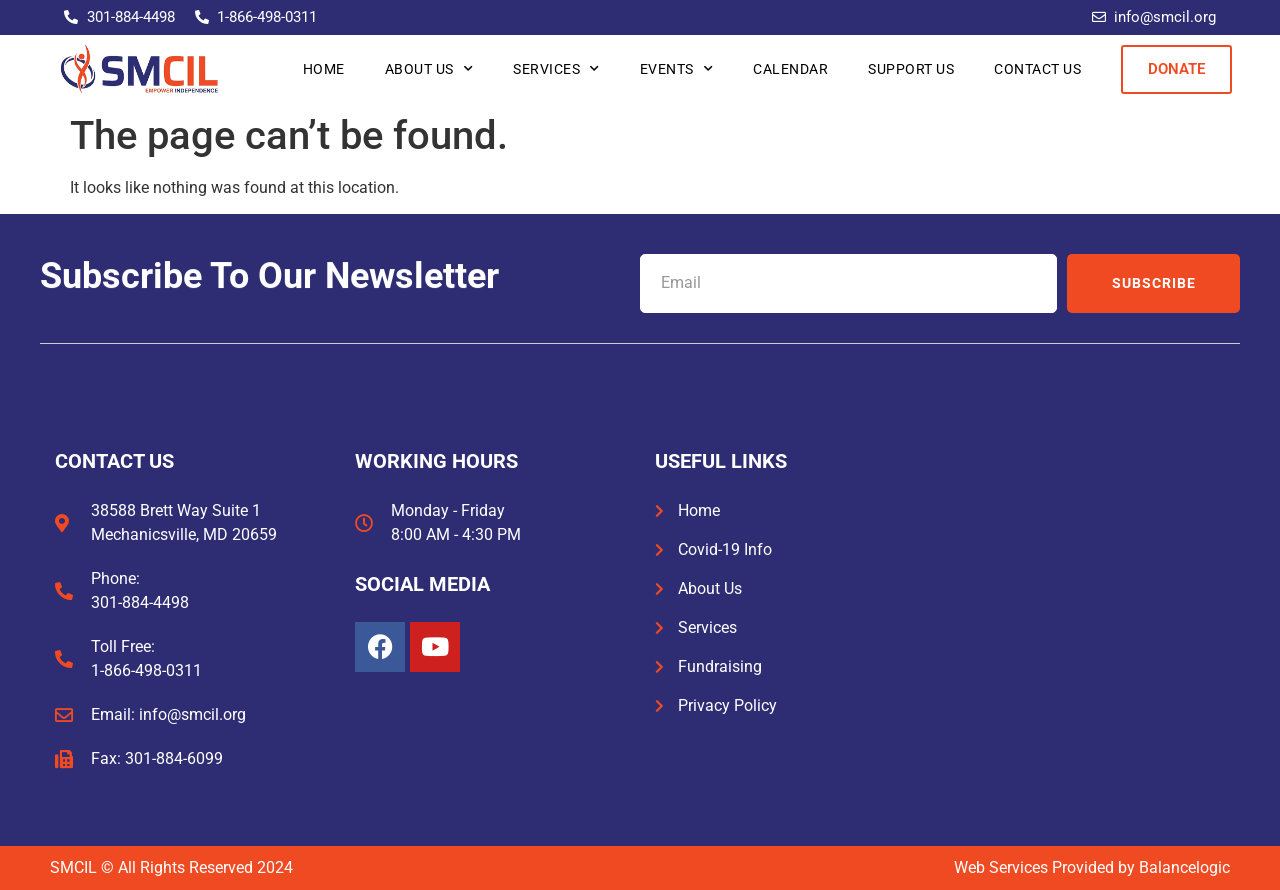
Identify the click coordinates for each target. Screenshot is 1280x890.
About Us (429, 69)
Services (556, 69)
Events (677, 69)
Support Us (911, 69)
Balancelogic (1184, 867)
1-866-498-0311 (146, 670)
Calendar (790, 69)
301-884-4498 (140, 602)
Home (324, 69)
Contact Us (1037, 69)
